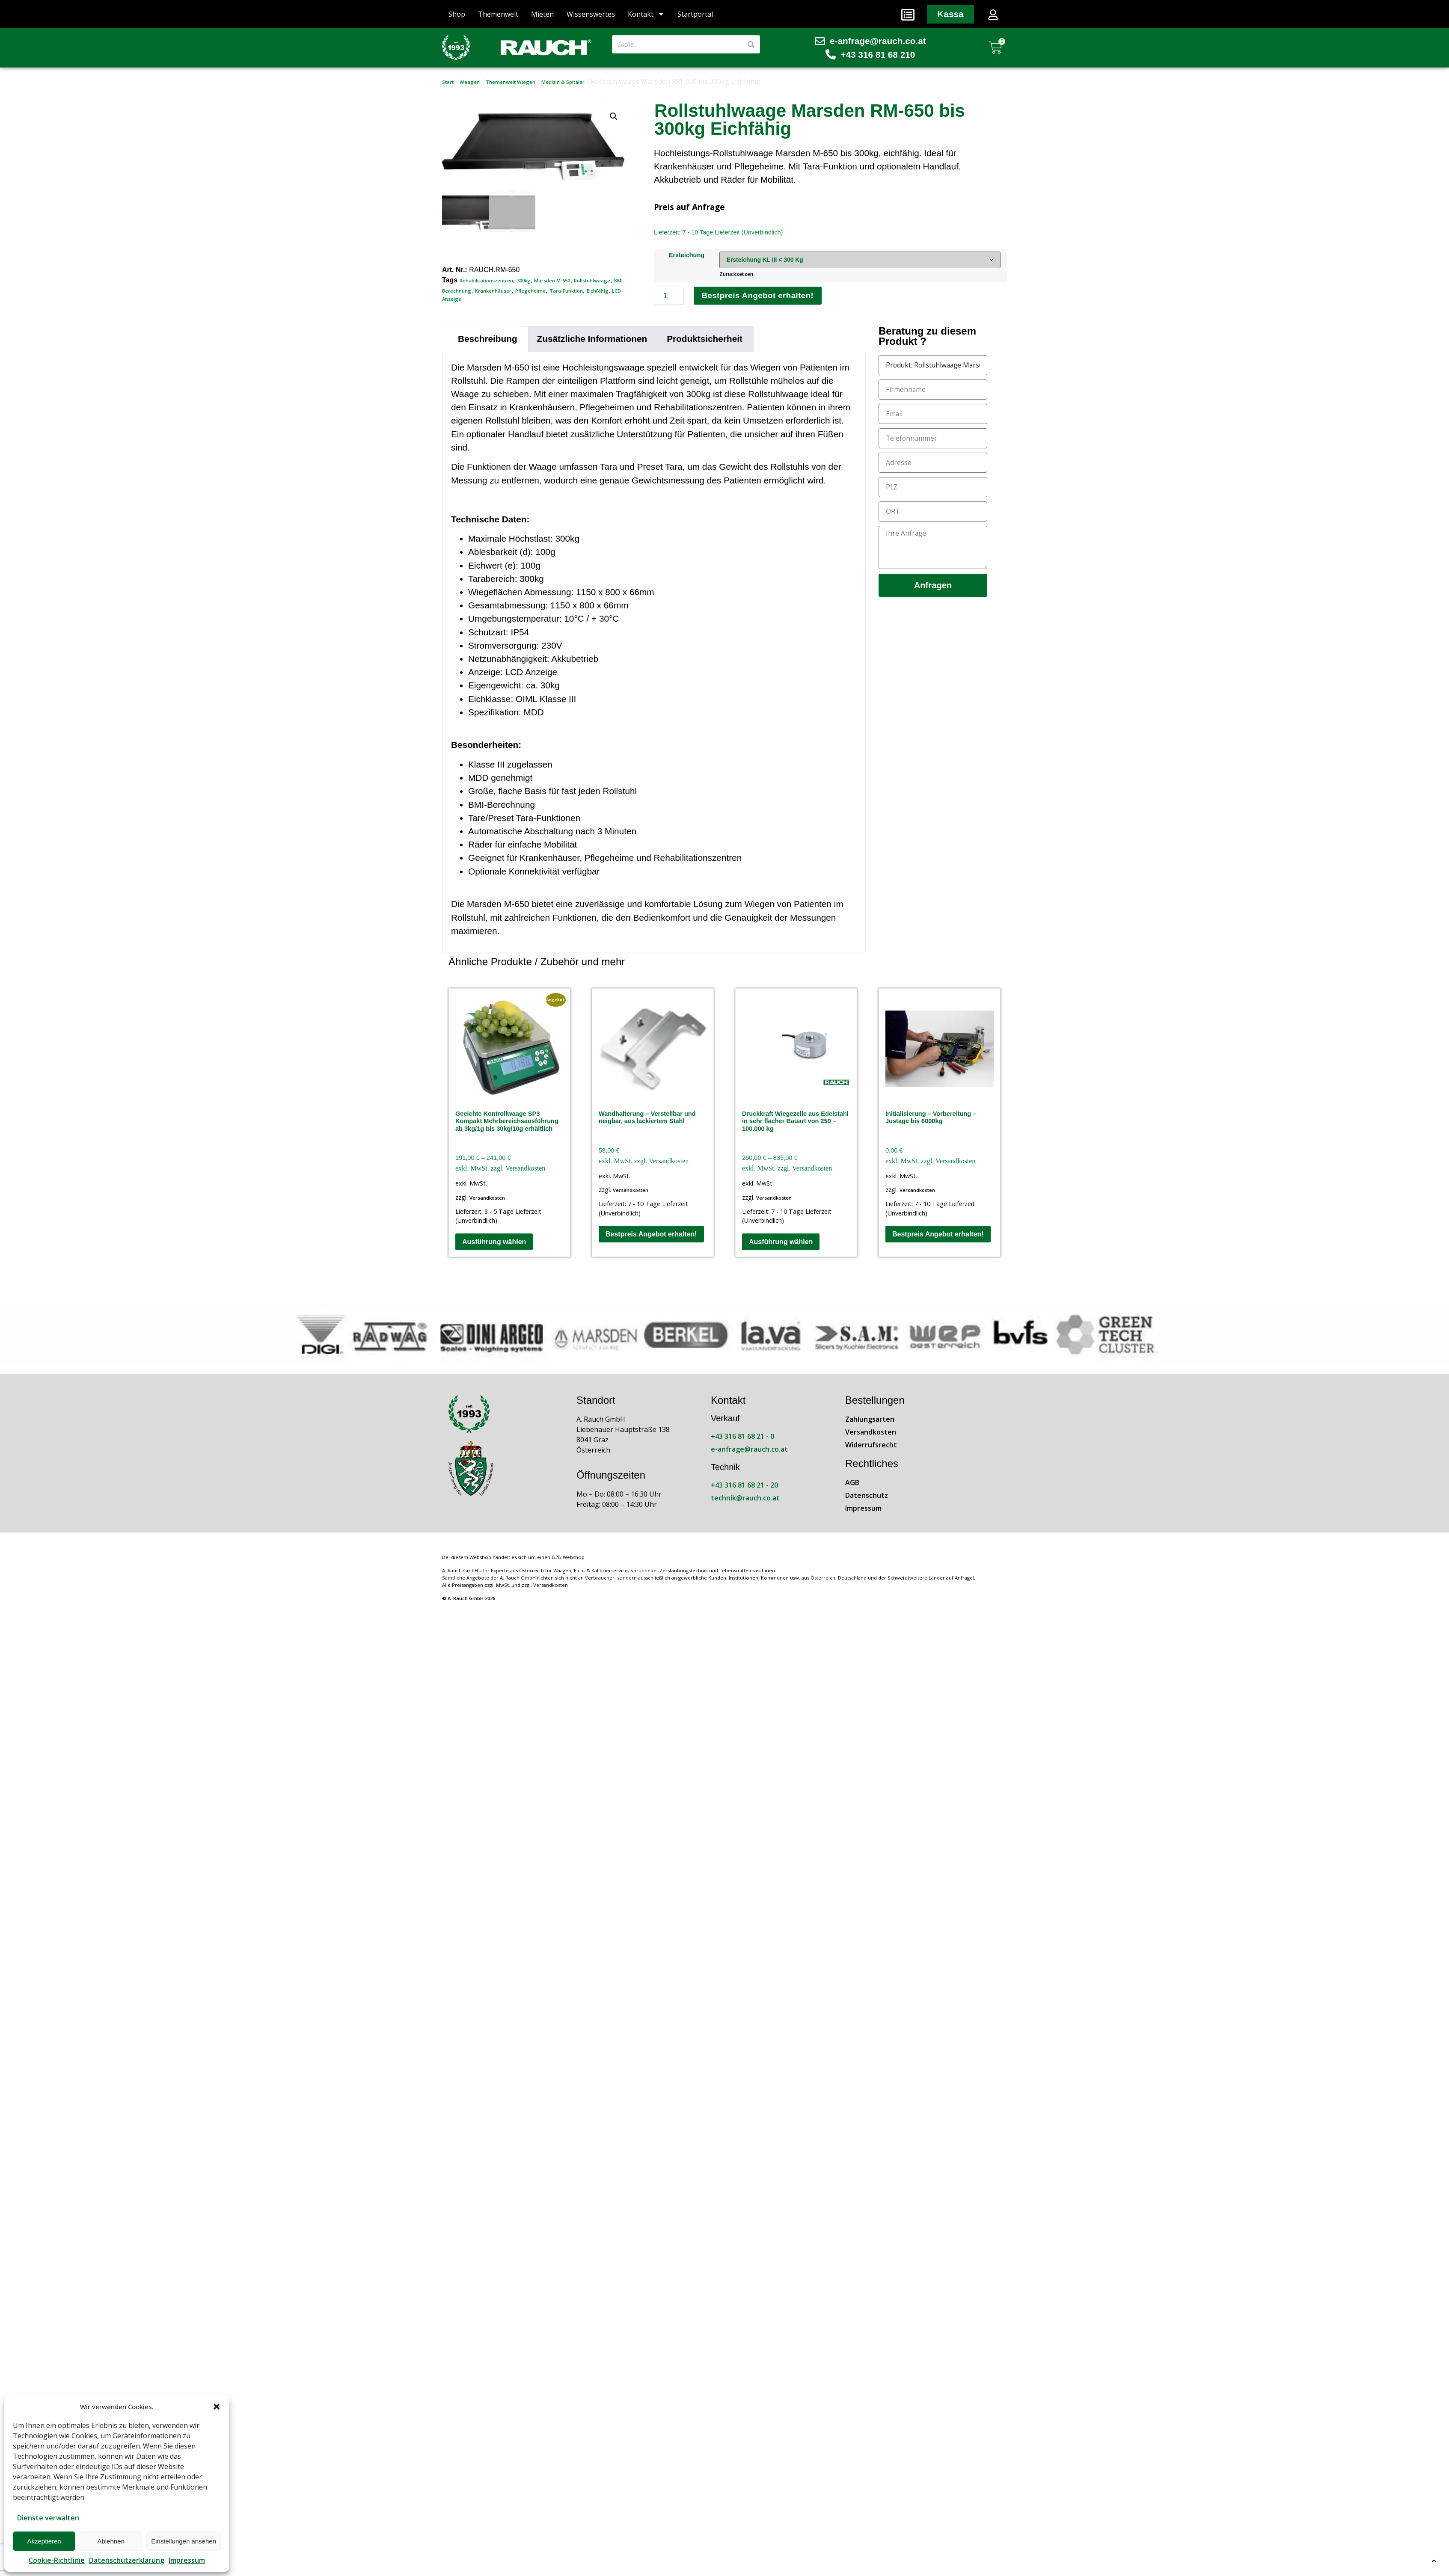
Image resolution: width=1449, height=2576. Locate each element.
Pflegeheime (530, 291)
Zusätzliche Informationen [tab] (592, 339)
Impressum (187, 2560)
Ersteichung (686, 255)
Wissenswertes (591, 14)
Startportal (695, 14)
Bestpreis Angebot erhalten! (759, 296)
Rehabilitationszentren (486, 280)
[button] (216, 2406)
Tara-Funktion (566, 291)
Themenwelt (498, 14)
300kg (524, 280)
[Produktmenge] (669, 296)
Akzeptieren (44, 2541)
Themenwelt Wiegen (510, 82)
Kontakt (646, 14)
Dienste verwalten (48, 2518)
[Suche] (751, 44)
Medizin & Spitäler (563, 82)
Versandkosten (487, 1198)
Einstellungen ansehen (183, 2541)
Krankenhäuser (493, 291)
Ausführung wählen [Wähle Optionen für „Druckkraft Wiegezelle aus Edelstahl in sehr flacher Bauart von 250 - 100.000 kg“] (781, 1242)
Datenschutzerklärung (126, 2560)
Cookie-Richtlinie (57, 2560)
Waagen (470, 82)
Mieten (542, 14)
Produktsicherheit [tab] (704, 339)
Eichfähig (598, 291)
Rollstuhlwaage (592, 280)
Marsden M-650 (552, 280)
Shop (456, 14)
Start (448, 82)
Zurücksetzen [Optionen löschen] (734, 274)
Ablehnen (110, 2541)
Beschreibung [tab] (487, 339)
